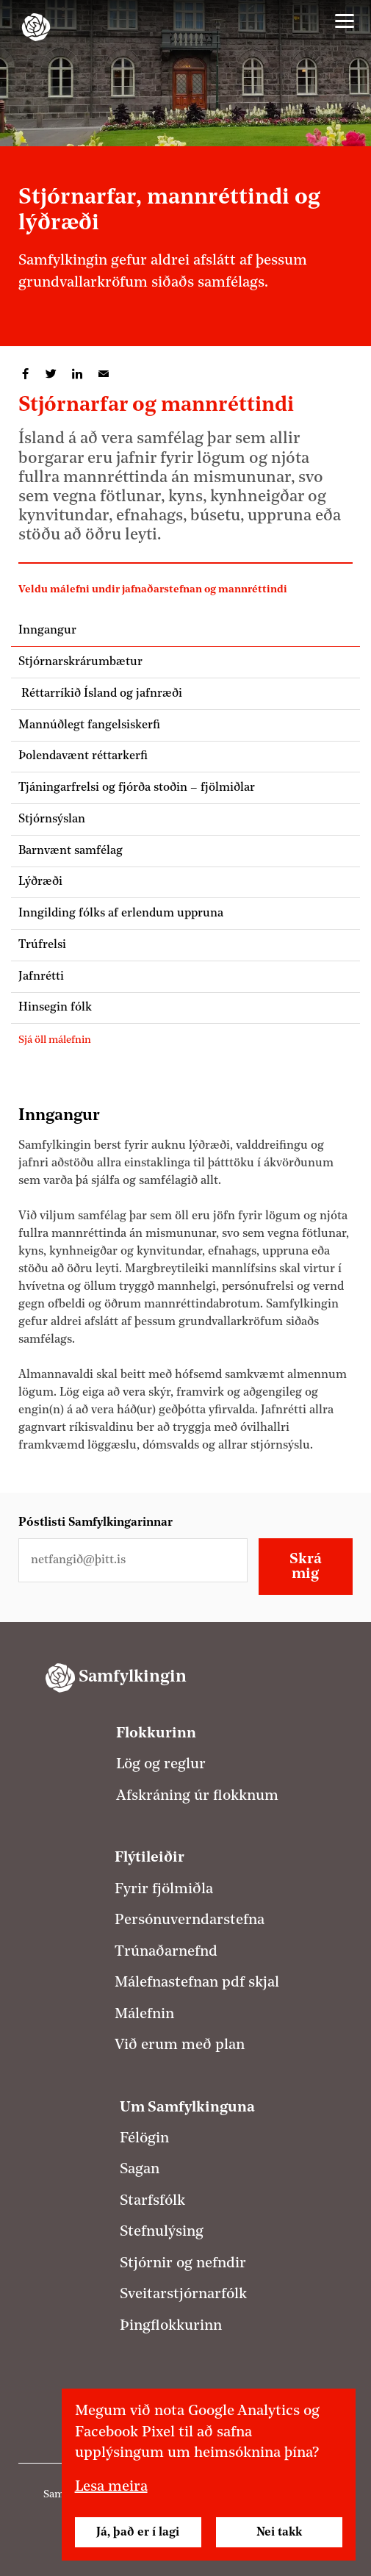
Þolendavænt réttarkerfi (83, 756)
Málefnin (144, 2014)
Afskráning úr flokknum (197, 1796)
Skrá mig (305, 1567)
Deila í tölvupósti (103, 374)
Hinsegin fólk (55, 1007)
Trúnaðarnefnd (166, 1952)
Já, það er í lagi (137, 2533)
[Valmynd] (344, 21)
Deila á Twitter (51, 374)
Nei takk (279, 2533)
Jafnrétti (41, 977)
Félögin (144, 2138)
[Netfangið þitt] (133, 1560)
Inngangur (47, 630)
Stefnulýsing (161, 2232)
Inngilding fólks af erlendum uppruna (120, 913)
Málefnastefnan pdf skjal (197, 1983)
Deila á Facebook (25, 374)
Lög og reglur (161, 1764)
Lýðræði (40, 882)
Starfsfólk (152, 2201)
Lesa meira (111, 2487)
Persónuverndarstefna (189, 1920)
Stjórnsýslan (51, 819)
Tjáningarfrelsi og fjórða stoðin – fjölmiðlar (139, 788)
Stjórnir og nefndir (183, 2263)
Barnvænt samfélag (70, 851)
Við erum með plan (180, 2045)
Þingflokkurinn (171, 2326)
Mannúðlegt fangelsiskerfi (89, 725)
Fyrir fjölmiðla (164, 1889)
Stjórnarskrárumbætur (80, 662)
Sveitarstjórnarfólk (183, 2294)
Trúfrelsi (42, 945)
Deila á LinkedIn (77, 374)
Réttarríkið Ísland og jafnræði (100, 694)
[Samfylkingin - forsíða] (36, 27)
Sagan (139, 2169)
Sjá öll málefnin (54, 1040)
